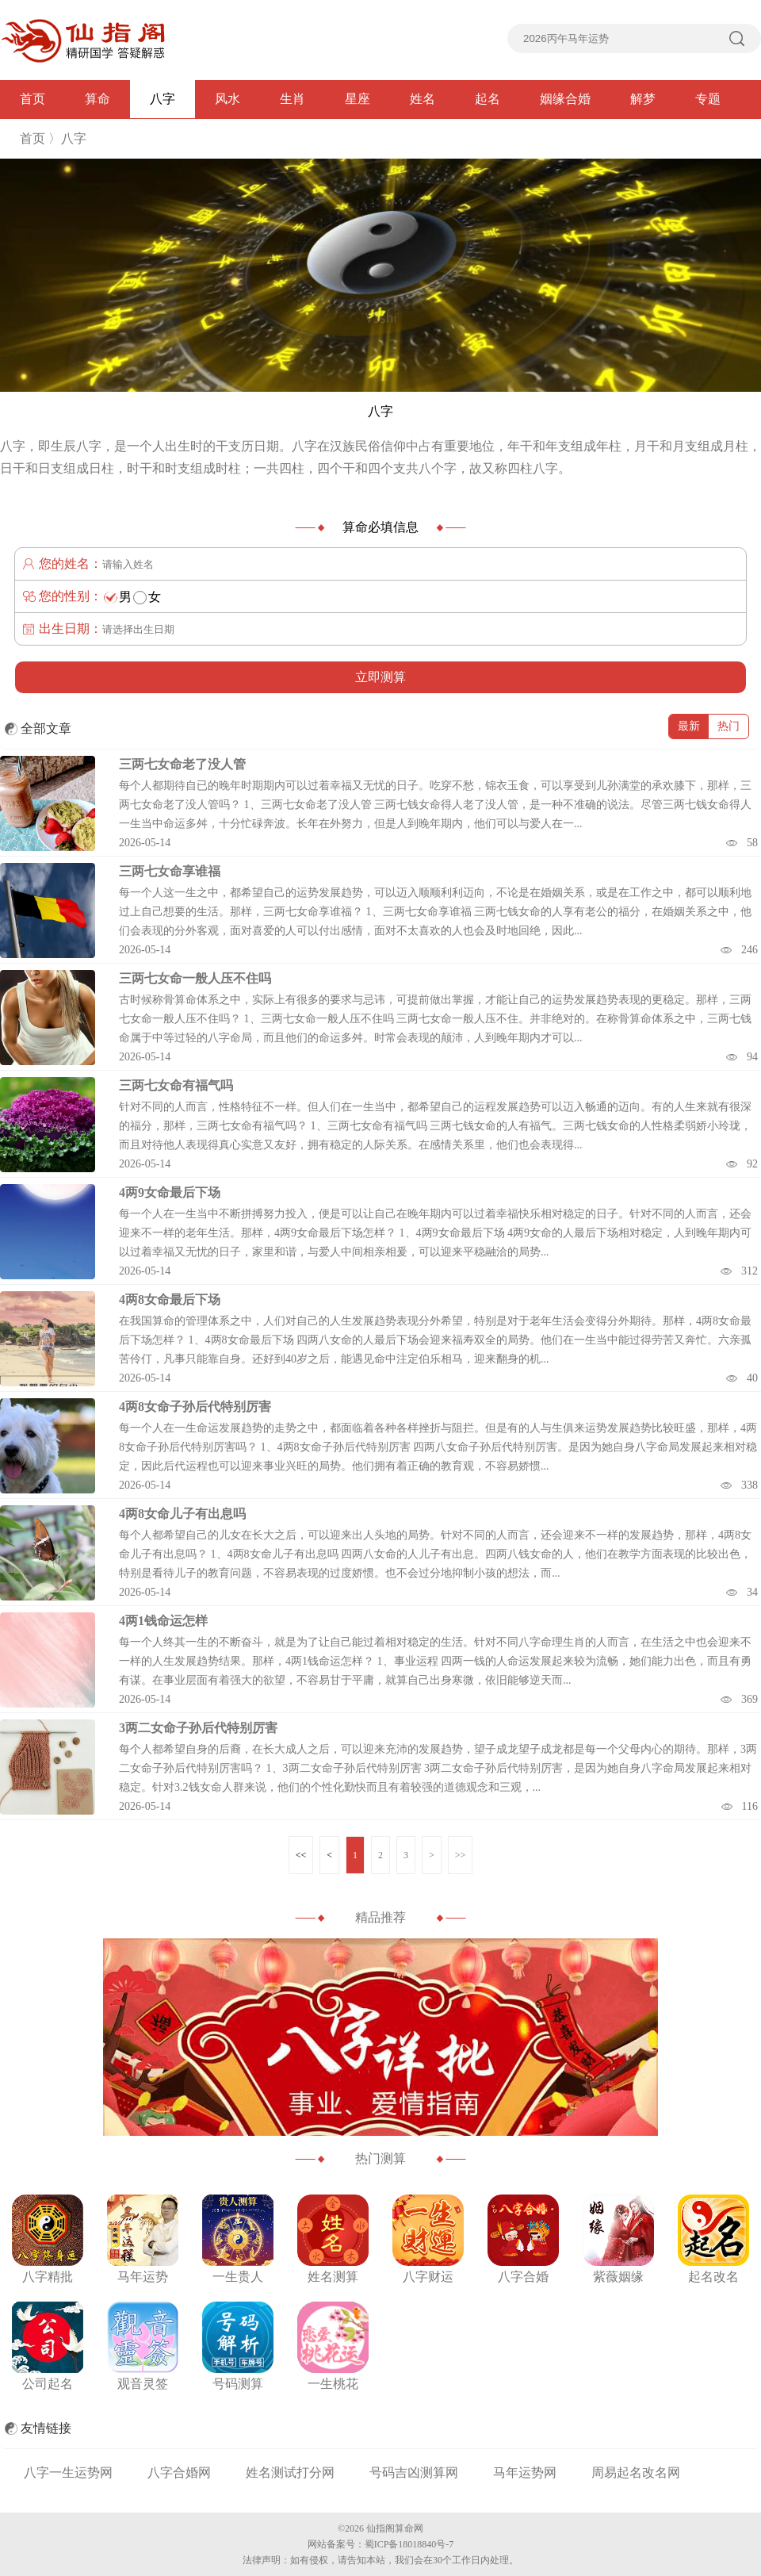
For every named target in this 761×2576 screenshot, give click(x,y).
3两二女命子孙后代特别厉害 (198, 1728)
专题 (708, 98)
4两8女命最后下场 (169, 1299)
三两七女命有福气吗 (176, 1085)
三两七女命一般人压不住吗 (195, 978)
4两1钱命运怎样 (163, 1620)
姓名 (422, 98)
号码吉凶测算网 (413, 2472)
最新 (689, 726)
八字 (162, 98)
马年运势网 (524, 2472)
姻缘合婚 (565, 98)
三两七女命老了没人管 (182, 764)
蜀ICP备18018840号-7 (409, 2544)
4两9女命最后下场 (169, 1192)
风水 (227, 98)
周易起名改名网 (635, 2472)
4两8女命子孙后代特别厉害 (195, 1406)
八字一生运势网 (68, 2472)
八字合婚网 (179, 2472)
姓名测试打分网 (290, 2472)
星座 (357, 98)
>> (460, 1855)
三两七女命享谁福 (169, 871)
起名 (487, 98)
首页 (32, 98)
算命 (97, 98)
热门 (728, 726)
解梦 (643, 98)
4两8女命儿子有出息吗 (182, 1513)
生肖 (292, 98)
